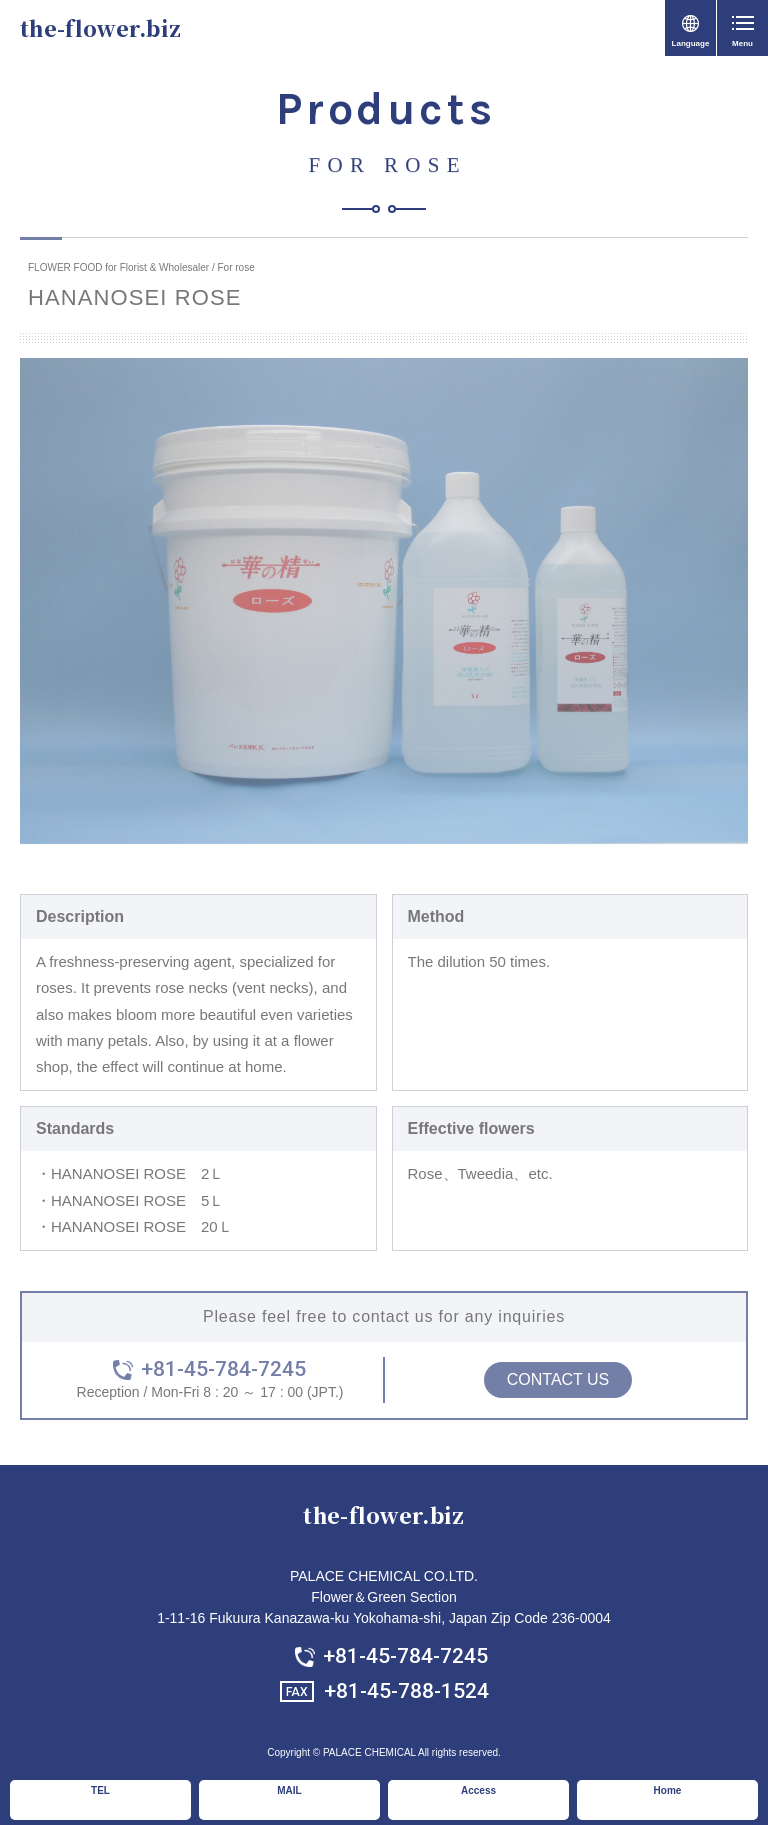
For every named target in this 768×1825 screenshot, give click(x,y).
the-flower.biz (100, 28)
